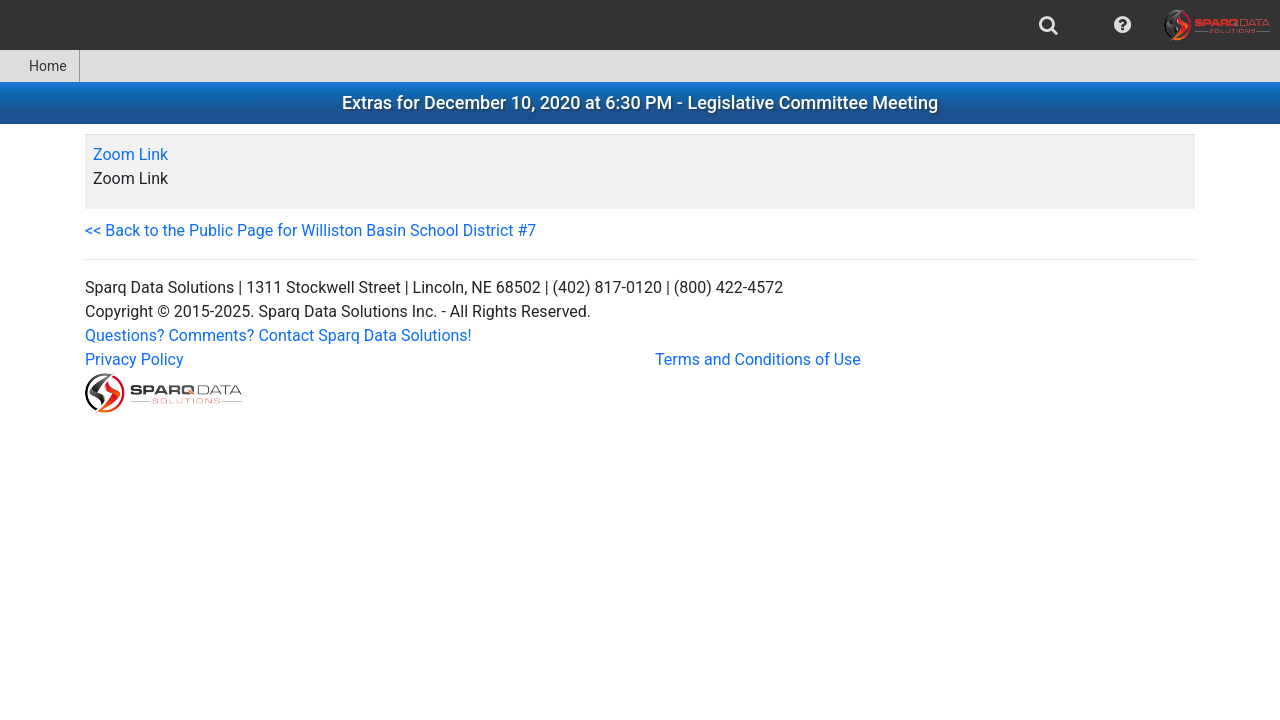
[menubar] (640, 25)
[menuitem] (1048, 25)
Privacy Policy (134, 359)
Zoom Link (130, 154)
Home (39, 66)
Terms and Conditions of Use (758, 359)
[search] (1048, 25)
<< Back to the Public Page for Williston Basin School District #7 (310, 230)
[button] (1122, 25)
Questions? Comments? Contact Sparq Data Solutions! (278, 335)
